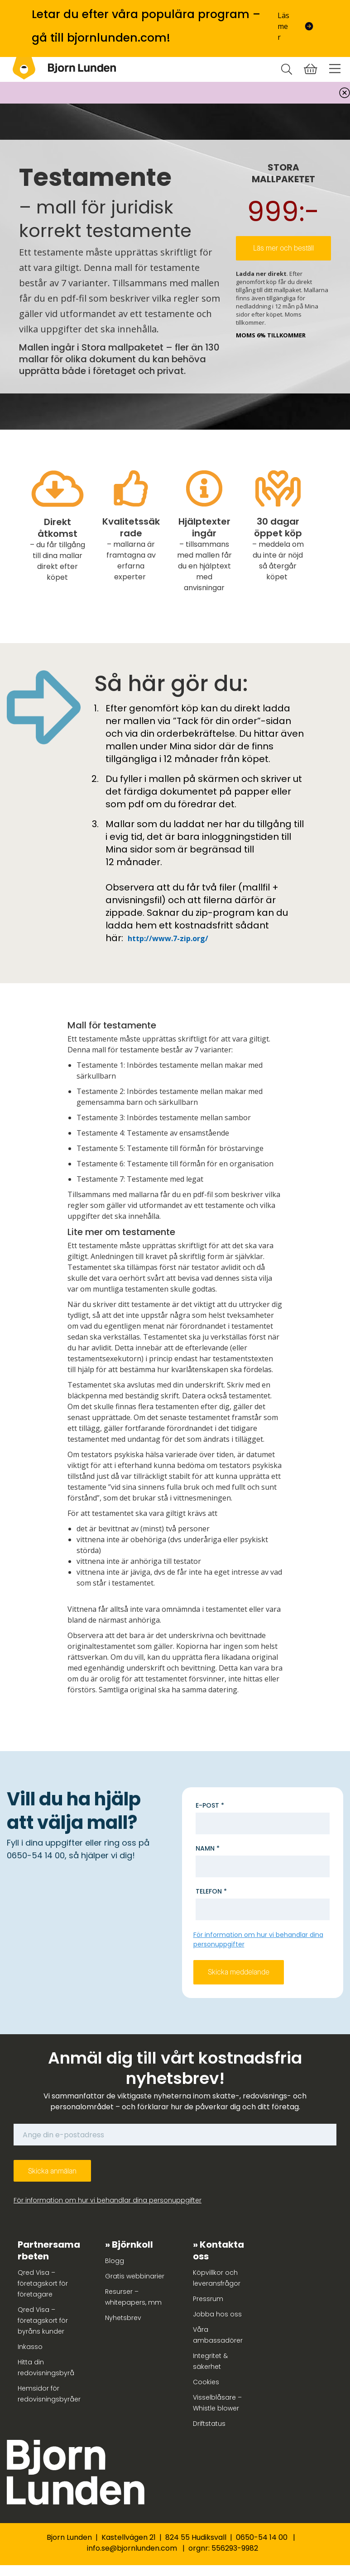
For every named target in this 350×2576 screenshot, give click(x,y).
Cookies (206, 2382)
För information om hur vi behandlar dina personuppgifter (107, 2200)
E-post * (210, 1805)
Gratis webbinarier (134, 2276)
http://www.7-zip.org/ (168, 938)
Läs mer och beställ (283, 248)
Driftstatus (209, 2423)
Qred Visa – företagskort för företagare (43, 2283)
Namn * (208, 1848)
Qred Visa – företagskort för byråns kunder (43, 2320)
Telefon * (211, 1891)
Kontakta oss (218, 2250)
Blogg (114, 2260)
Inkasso (30, 2346)
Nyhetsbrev (123, 2317)
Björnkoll (132, 2244)
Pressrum (208, 2298)
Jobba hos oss (217, 2314)
